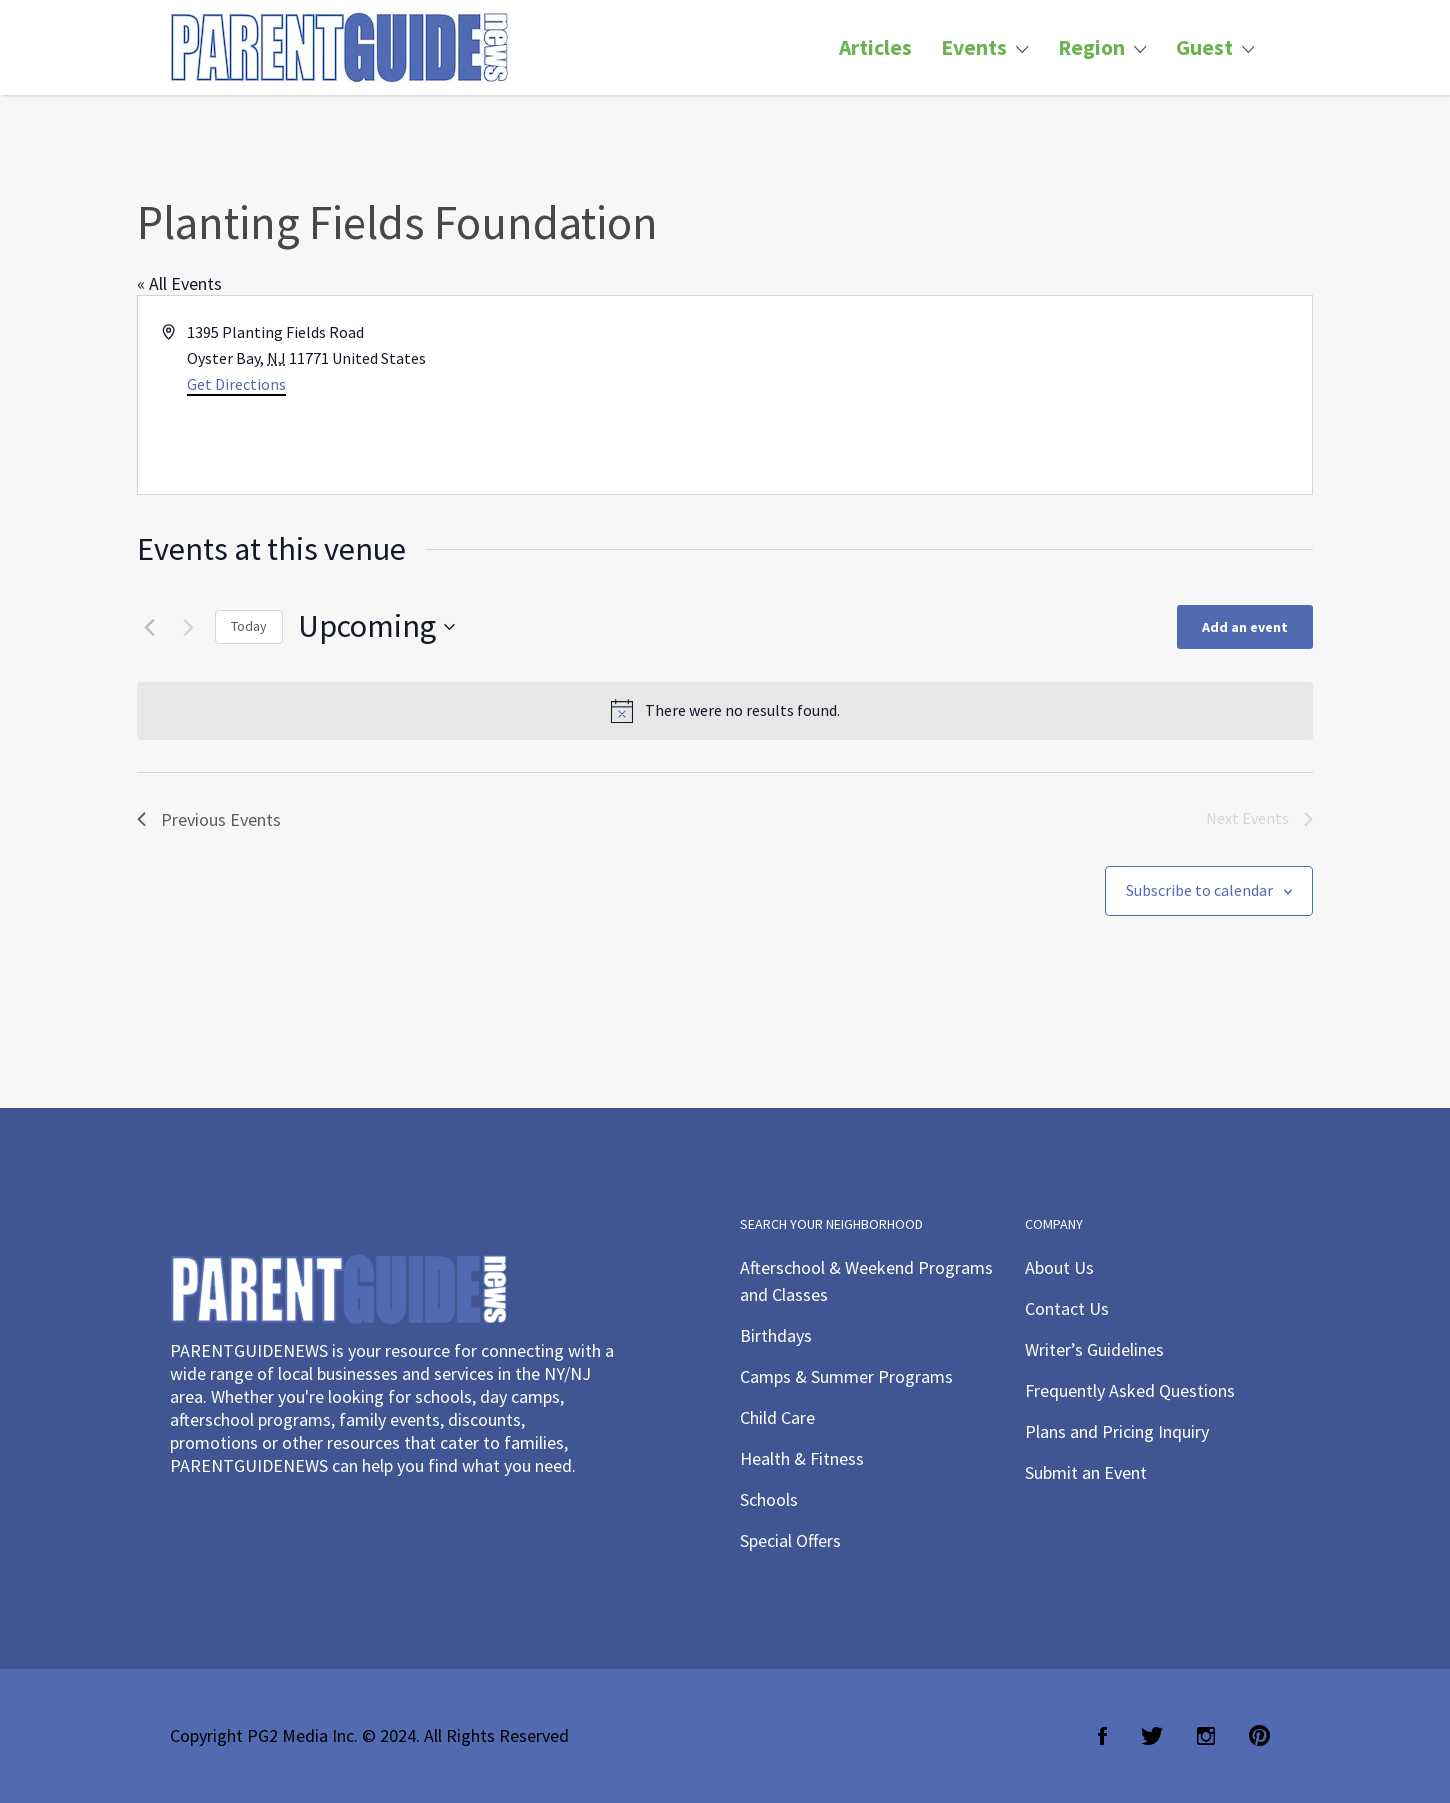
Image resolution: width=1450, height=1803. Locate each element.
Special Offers (790, 1540)
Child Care (777, 1417)
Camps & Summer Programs (846, 1376)
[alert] (725, 711)
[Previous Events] (149, 627)
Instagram (1206, 1736)
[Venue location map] (1017, 395)
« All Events (179, 283)
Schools (769, 1499)
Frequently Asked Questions (1130, 1390)
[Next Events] (188, 627)
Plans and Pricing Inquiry (1117, 1431)
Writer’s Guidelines (1094, 1349)
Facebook (1102, 1736)
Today (249, 626)
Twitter (1152, 1736)
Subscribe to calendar (1199, 890)
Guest (1204, 47)
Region (1091, 47)
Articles (875, 47)
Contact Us (1067, 1308)
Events (974, 47)
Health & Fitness (802, 1458)
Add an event (1245, 627)
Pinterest (1259, 1736)
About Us (1059, 1267)
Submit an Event (1086, 1472)
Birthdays (776, 1335)
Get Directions (236, 384)
